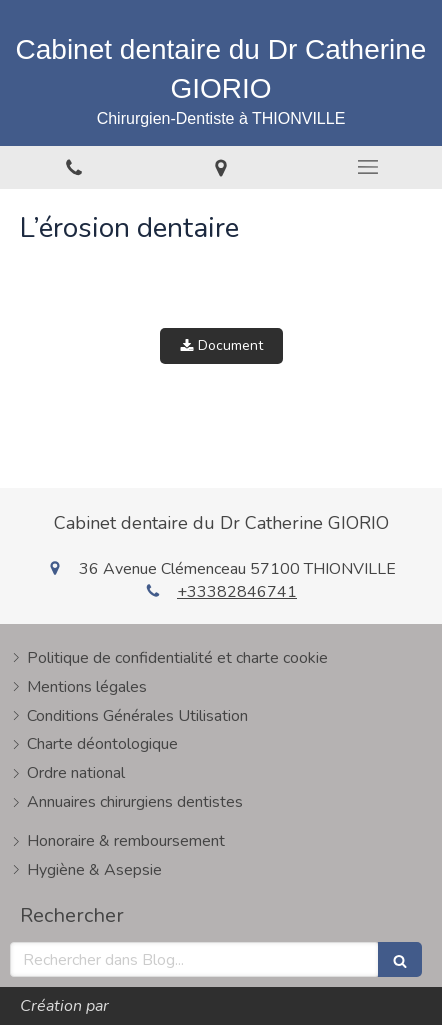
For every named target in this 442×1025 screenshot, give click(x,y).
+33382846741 (237, 592)
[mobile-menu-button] (368, 167)
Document (221, 345)
